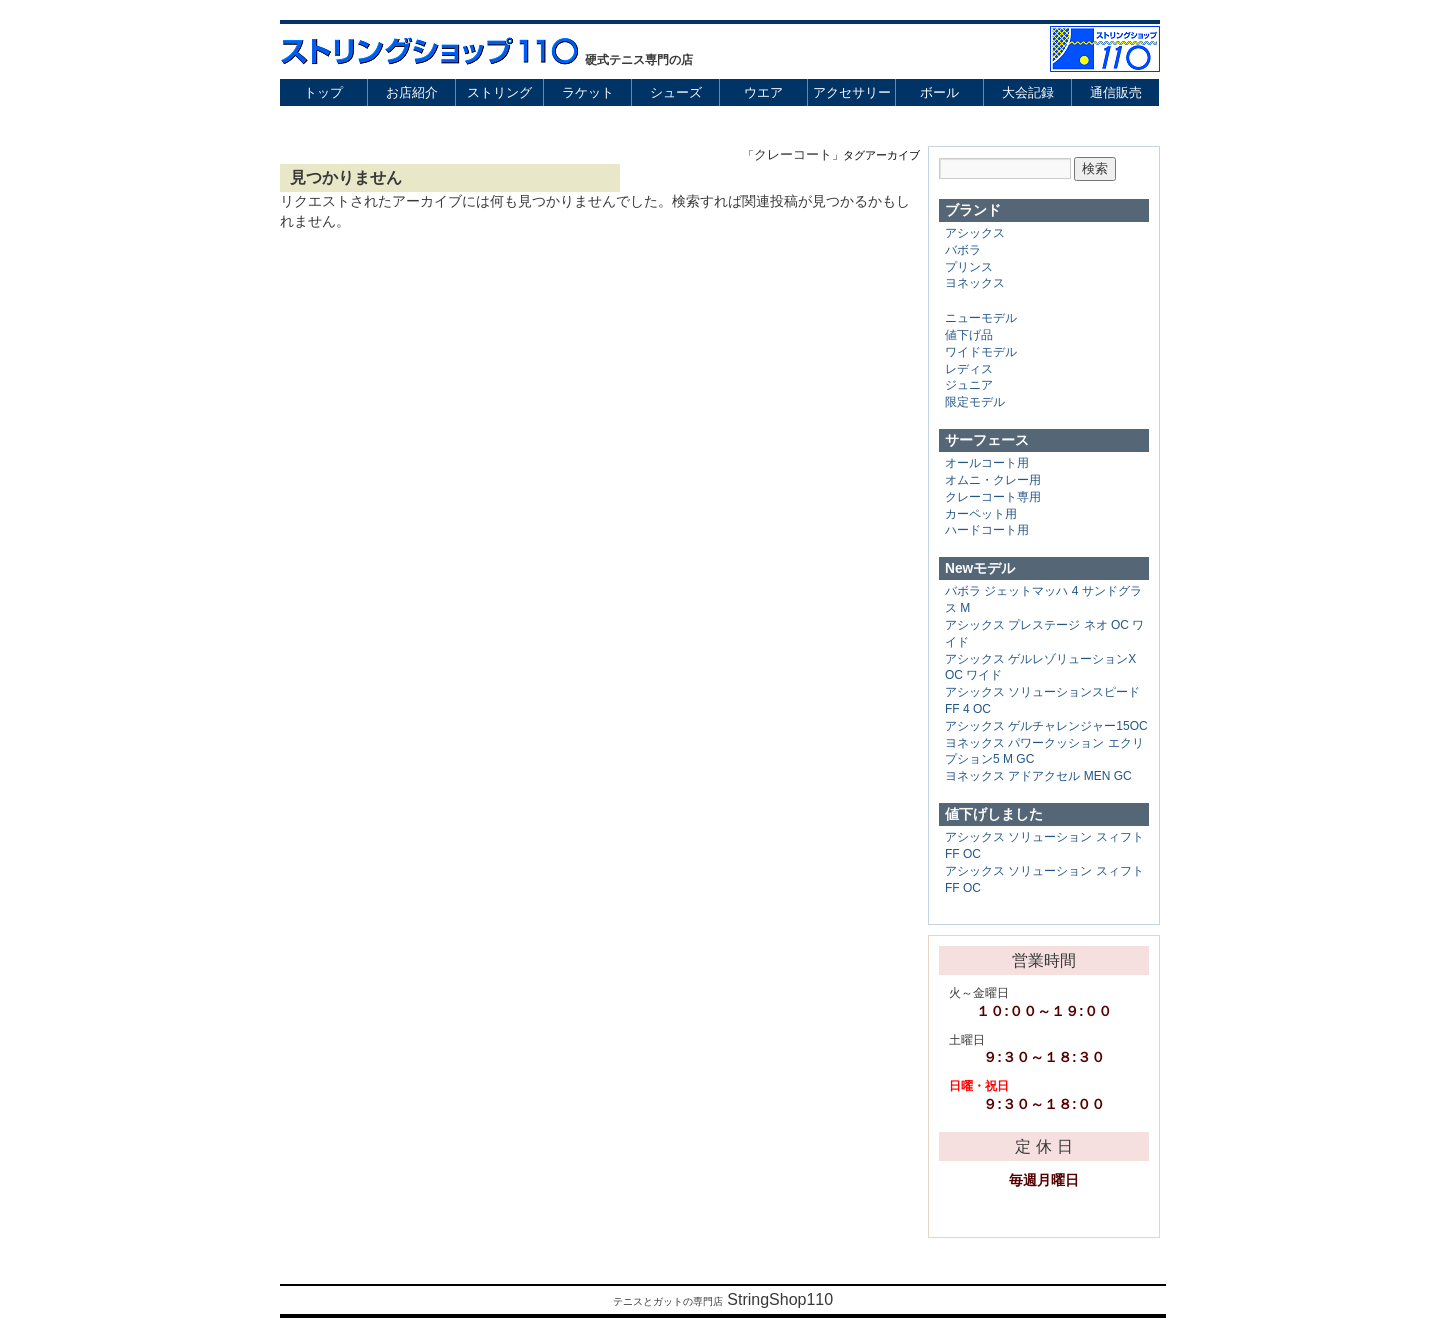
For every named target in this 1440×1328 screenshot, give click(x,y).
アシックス (975, 233)
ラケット (588, 92)
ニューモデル (981, 318)
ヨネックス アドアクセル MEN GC (1038, 776)
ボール (939, 92)
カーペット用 (981, 514)
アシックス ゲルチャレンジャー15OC (1046, 726)
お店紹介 (412, 92)
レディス (969, 369)
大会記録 (1028, 92)
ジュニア (969, 385)
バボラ (963, 250)
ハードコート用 (987, 530)
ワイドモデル (981, 352)
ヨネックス (975, 283)
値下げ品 (969, 335)
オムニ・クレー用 (993, 480)
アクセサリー (852, 92)
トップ (323, 92)
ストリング (499, 92)
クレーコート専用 (993, 497)
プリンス (969, 267)
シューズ (676, 92)
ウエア (763, 92)
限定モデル (975, 402)
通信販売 (1116, 92)
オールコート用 (987, 463)
